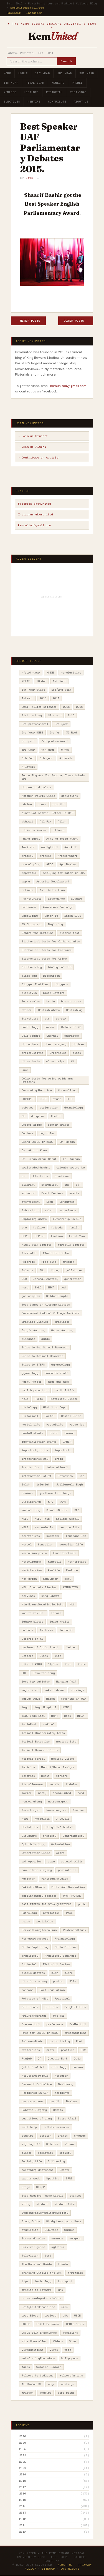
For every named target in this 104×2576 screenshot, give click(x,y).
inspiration (31, 1467)
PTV (83, 2050)
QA (39, 2058)
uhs (60, 2290)
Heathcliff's (65, 1390)
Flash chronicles (56, 1253)
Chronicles (58, 1053)
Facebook (14, 13)
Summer (69, 2230)
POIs (72, 1981)
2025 (22, 2442)
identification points (39, 1442)
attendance (56, 899)
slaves (69, 2144)
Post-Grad (78, 92)
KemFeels (54, 1562)
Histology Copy (54, 1407)
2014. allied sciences (39, 707)
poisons (27, 1990)
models (55, 1784)
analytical (49, 847)
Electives (12, 101)
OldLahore (29, 1836)
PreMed (77, 83)
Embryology (49, 1185)
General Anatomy (45, 1279)
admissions (69, 796)
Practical (62, 1998)
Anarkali (71, 847)
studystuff (30, 2230)
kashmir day (31, 1510)
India (59, 1459)
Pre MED (59, 2016)
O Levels (62, 1819)
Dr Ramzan (67, 1142)
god (63, 1287)
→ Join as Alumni (32, 447)
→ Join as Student (33, 436)
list (67, 1664)
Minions (62, 1776)
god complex (31, 1296)
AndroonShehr (68, 856)
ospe (51, 1861)
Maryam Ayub (31, 1699)
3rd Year (86, 73)
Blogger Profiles (35, 984)
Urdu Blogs (30, 2315)
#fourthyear (31, 672)
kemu (67, 1579)
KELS (25, 1527)
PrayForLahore (75, 2007)
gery (25, 1287)
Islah (26, 1484)
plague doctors (33, 1973)
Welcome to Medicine (37, 2375)
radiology (58, 2067)
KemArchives (31, 1536)
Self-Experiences (56, 2127)
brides (27, 1010)
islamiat (43, 1484)
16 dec (41, 681)
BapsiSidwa (30, 916)
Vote (67, 2350)
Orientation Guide (36, 1853)
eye (24, 1227)
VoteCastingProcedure (38, 2358)
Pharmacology (65, 1938)
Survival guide (33, 2247)
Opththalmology (33, 1844)
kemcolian (45, 1544)
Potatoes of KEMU (35, 1998)
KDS (76, 1510)
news (25, 1819)
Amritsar (28, 847)
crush (57, 1099)
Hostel (50, 1416)
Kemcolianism (32, 1562)
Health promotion (35, 1390)
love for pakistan (36, 1681)
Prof (79, 2041)
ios (81, 1476)
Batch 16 (51, 916)
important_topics (35, 1450)
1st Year (42, 73)
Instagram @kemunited (35, 514)
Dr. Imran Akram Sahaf (39, 1159)
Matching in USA (73, 1699)
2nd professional (35, 724)
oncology (49, 1836)
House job (76, 1424)
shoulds (80, 2136)
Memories (28, 1776)
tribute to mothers (37, 2290)
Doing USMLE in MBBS (37, 1142)
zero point (66, 2393)
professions (31, 2050)
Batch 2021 (72, 916)
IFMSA (67, 1442)
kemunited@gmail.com (27, 8)
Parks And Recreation (68, 1887)
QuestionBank (58, 2058)
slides (27, 2153)
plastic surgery (34, 1981)
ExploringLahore (34, 1219)
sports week (31, 2178)
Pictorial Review (56, 1964)
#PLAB (26, 681)
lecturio (66, 1630)
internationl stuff (37, 1476)
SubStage (51, 2230)
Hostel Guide (71, 1416)
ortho (60, 1853)
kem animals (44, 1527)
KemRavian (29, 1579)
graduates (62, 1322)
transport (65, 2281)
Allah (62, 821)
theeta (63, 2264)
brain (50, 1001)
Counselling (67, 1090)
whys (51, 2384)
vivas (54, 2350)
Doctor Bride (32, 1125)
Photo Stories (65, 1947)
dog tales (47, 1133)
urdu (64, 2307)
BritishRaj (74, 1010)
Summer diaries (33, 2238)
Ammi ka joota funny (62, 839)
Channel (52, 1036)
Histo (39, 1399)
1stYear (27, 698)
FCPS (25, 1236)
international (57, 1467)
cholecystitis (32, 1053)
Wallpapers (69, 2358)
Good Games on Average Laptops (46, 1305)
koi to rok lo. (33, 1613)
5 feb (65, 750)
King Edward (50, 1596)
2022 (22, 2455)
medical (49, 1724)
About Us (81, 101)
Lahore (56, 1613)
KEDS (29, 178)
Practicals (30, 2007)
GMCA (51, 1287)
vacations (70, 2333)
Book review (31, 1001)
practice (51, 2007)
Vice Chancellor (34, 2341)
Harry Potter (32, 1382)
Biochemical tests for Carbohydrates (51, 941)
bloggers (61, 984)
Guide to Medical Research (42, 1356)
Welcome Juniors (48, 2367)
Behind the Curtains (37, 933)
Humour (69, 1433)
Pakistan (28, 1879)
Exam (49, 1202)
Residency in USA (35, 2093)
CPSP (43, 1099)
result (55, 2101)
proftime (67, 2050)
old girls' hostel (59, 1827)
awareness (29, 907)
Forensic (28, 1262)
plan (54, 1973)
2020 (22, 2468)
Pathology (29, 1913)
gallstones (74, 1270)
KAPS (62, 1502)
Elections (40, 1176)
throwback (75, 2273)
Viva (72, 2341)
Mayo (25, 1707)
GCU (24, 1279)
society (65, 2153)
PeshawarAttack (74, 1930)
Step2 (40, 2187)
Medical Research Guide (40, 1750)
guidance (28, 1339)
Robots (58, 2110)
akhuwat (27, 821)
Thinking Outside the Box (42, 2273)
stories (75, 2196)
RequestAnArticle (35, 2076)
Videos (58, 2341)
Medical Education (36, 1741)
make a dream (55, 1690)
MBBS (66, 1707)
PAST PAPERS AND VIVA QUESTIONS (47, 1904)
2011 (22, 2525)
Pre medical (31, 2024)
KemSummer (50, 1579)
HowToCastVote (32, 1433)
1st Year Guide (33, 690)
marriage (77, 1690)
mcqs (67, 1716)
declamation (49, 1107)
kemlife (54, 1570)
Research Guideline (37, 2084)
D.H (69, 1099)
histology (29, 1407)
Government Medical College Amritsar (51, 1313)
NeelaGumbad (62, 1793)
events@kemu (31, 1202)
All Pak (45, 821)
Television (30, 2255)
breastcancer (71, 1001)
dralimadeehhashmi (36, 1167)
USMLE (22, 73)
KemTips (33, 101)
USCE (77, 2315)
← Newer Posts (28, 321)
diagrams (38, 1116)
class (77, 1053)
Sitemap (48, 2569)
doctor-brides (59, 1125)
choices (78, 1044)
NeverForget (31, 1810)
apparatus (29, 873)
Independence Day (35, 1459)
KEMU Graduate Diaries (39, 1587)
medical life (66, 1741)
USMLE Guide (75, 2324)
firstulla (29, 1253)
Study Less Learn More (63, 2221)
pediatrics (44, 1921)
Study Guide (31, 2221)
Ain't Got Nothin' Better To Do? (47, 813)
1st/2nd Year (61, 690)
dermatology (73, 1107)
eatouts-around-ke (70, 1167)
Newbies (78, 1810)
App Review (67, 864)
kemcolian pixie (34, 1553)
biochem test (70, 933)
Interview (65, 1476)
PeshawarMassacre (35, 1938)
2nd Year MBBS (32, 732)
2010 (22, 2531)
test (48, 2255)
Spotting (53, 2178)
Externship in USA (67, 1219)
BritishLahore (49, 1010)
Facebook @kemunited (34, 504)
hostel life (31, 1424)
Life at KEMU (32, 1664)
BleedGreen (51, 976)
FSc (42, 1270)
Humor (54, 1433)
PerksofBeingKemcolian (39, 1930)
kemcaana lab (76, 1536)
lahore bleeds (32, 1622)
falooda (57, 1227)
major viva (30, 1690)
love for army (44, 1673)
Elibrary (28, 1185)
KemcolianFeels (64, 1553)
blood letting (54, 993)
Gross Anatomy (62, 1330)
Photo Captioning (35, 1947)
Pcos (69, 1913)
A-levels (28, 767)
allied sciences (34, 830)
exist (49, 1210)
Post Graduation (52, 1990)
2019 (22, 2474)
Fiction (57, 1236)
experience (67, 1210)
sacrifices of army (37, 2118)
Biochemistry (32, 967)
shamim (63, 2136)
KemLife (58, 83)
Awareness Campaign (58, 907)
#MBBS (50, 672)
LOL (24, 1673)
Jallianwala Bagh (69, 1484)
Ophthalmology (73, 1836)
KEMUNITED (70, 1587)
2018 (22, 2481)
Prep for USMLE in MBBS (40, 2033)
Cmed (25, 1070)
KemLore (10, 92)
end (66, 1185)
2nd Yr (55, 732)
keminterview (32, 1570)
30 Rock (72, 732)
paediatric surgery (37, 1870)
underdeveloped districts (42, 2298)
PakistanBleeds (33, 1887)
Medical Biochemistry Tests (43, 1733)
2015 (66, 707)
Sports (65, 2170)
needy (42, 1793)
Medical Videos (63, 1759)
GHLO (38, 1287)
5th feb (27, 758)
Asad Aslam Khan (52, 890)
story (26, 2204)
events (74, 1193)
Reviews (72, 2101)
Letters (27, 1656)
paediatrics (67, 1870)
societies (45, 2153)
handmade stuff (56, 1373)
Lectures (31, 92)
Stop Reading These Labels (42, 2196)
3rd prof (28, 741)
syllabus (58, 2247)
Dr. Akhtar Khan (34, 1150)
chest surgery (55, 1044)
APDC (49, 864)
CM (72, 1061)
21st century (32, 715)
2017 (22, 2487)
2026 (22, 2436)
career (50, 1027)
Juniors (27, 1493)
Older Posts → (76, 321)
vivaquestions (32, 2350)
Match (50, 1699)
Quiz (77, 2058)
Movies (27, 1793)
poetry (58, 1981)
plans (68, 1973)
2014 (56, 698)
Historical (30, 1416)
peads (26, 1921)
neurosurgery (58, 1801)
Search (66, 61)
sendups (27, 2136)
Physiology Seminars (60, 1956)
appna (26, 881)
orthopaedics (32, 1861)
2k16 (71, 715)
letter (71, 1647)
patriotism (51, 1913)
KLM (72, 1604)
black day (29, 976)
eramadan (28, 1193)
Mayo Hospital (45, 1707)
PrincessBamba (32, 2041)
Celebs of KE (71, 1027)
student (42, 2204)
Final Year (35, 83)
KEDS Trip (42, 1519)
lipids (53, 1664)
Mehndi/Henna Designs (58, 1767)
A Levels (66, 758)
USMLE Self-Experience (39, 2333)
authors (77, 899)
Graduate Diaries (35, 1322)
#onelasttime (71, 672)
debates (27, 1107)
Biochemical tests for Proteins (47, 950)
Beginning (55, 924)
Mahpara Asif (66, 1681)
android (45, 856)
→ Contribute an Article (38, 457)
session (45, 2136)
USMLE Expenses (48, 2324)
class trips (55, 1061)
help (25, 1399)
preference (54, 2024)
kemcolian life (71, 1544)
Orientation (60, 1844)
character (71, 1036)
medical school (33, 1759)
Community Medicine (37, 1090)
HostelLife (54, 1424)
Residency (65, 2084)
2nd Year (64, 73)
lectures (46, 1630)
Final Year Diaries (37, 1245)
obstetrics (30, 1827)
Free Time (48, 1262)
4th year (48, 750)
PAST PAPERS (72, 1896)
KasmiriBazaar (57, 1510)
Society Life (32, 2161)
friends (27, 1270)
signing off (31, 2144)
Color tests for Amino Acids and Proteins (47, 1080)
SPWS (69, 2178)
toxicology (43, 2281)
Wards (26, 2367)
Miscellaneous (32, 1784)
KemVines (28, 1596)
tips (25, 2281)
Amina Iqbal (31, 839)
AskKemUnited (32, 899)
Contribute (57, 101)
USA (65, 2315)
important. (63, 1450)
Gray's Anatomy (33, 1330)
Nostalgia (42, 1819)
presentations (75, 2033)
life (57, 1656)
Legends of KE (32, 1639)
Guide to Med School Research (45, 1347)
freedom (68, 1262)
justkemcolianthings (55, 1493)
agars (42, 804)
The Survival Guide (37, 2264)
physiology (30, 1956)
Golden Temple (57, 1296)
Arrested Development (53, 881)
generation (72, 1279)
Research (61, 2076)
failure (39, 1227)
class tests (31, 1061)
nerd (80, 1793)
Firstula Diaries (71, 1245)
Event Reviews (52, 1193)
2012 (22, 2519)
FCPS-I (40, 1236)
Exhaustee (66, 1202)
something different (37, 2170)
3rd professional (54, 741)
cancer (61, 1018)
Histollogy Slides (63, 1399)
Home (7, 73)
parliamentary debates (39, 1896)
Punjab (27, 2058)
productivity (60, 2041)
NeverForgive (56, 1810)
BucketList (30, 1018)
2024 (22, 2449)
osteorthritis (72, 1861)
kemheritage (77, 1562)
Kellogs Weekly (67, 1519)
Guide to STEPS (33, 1364)
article (27, 890)
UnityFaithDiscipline (38, 2307)
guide (45, 1339)
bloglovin (29, 993)
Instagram (34, 13)
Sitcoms (52, 2144)
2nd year (61, 724)
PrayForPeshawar (34, 2016)
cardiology (30, 1027)
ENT (78, 1185)
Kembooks (53, 1536)
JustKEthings (32, 1502)
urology (50, 2315)
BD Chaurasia (32, 924)
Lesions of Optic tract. (41, 1647)
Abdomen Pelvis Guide (38, 796)
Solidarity (56, 2161)
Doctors (27, 1133)
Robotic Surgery (34, 2110)
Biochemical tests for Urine (44, 958)
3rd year (28, 750)
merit (45, 1776)
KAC (50, 1502)
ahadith (58, 804)
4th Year (11, 83)
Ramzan (78, 2067)
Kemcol (27, 1544)
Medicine (28, 1767)
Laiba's (27, 1630)
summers (57, 2238)
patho (82, 1904)
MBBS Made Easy (33, 1716)
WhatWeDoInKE (32, 2384)
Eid (24, 1176)
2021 (22, 2462)
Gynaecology (60, 1364)
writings (67, 2384)
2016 (79, 707)
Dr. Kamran (71, 1159)
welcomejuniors (71, 2375)
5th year (46, 758)
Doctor (56, 1116)
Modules (72, 1784)
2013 (43, 698)
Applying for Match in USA (64, 873)
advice (27, 804)
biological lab (59, 967)
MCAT (54, 1716)
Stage (26, 2187)
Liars (44, 1656)
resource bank (32, 2101)
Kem (52, 36)
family (74, 1227)
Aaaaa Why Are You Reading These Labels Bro (53, 777)
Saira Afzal (67, 2118)
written (27, 2393)
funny (55, 1270)
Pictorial (54, 92)
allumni (59, 830)
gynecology (30, 1373)
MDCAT (81, 1716)
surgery (75, 2238)
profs (50, 2050)
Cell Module (31, 1036)
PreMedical (77, 2024)
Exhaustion (30, 1210)
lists (81, 1664)
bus (47, 1018)
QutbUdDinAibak (33, 2067)
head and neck (59, 1382)
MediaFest (29, 1724)
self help (29, 2127)
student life (64, 2204)
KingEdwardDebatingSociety (42, 1604)
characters (30, 1044)
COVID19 (27, 1099)
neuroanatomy (32, 1801)
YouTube (45, 2393)
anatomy (27, 856)
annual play (31, 864)
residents (62, 2093)
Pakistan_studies (54, 1879)
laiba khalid (60, 1622)
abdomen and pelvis (37, 787)
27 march (54, 715)
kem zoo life (69, 1527)
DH (23, 1116)
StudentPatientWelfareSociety (45, 2213)
